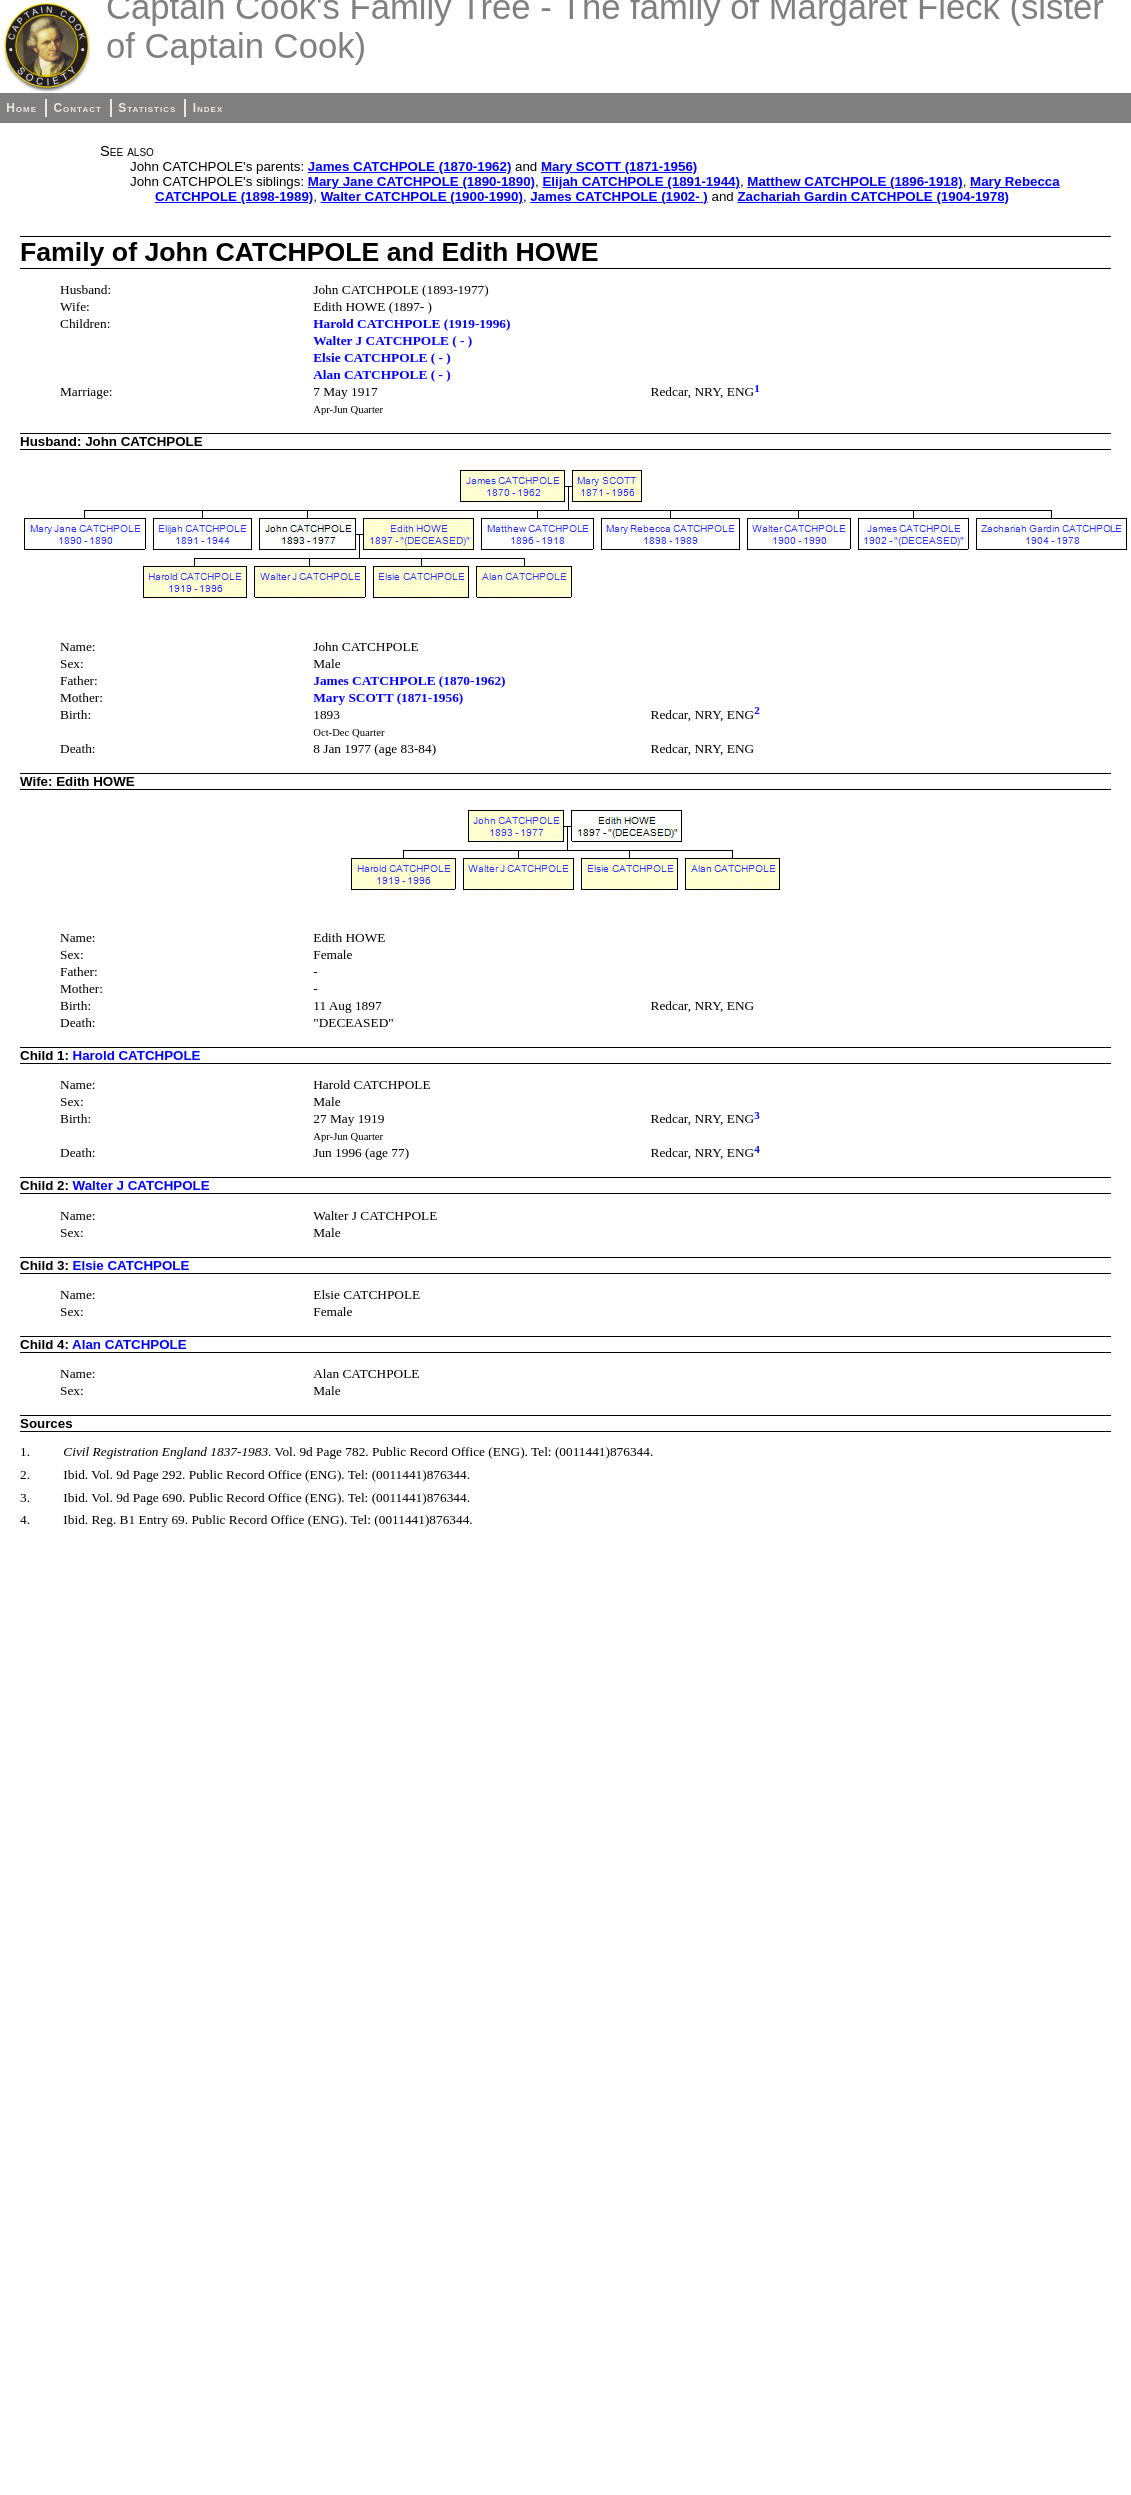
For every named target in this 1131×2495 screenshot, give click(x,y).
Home (21, 108)
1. (25, 1451)
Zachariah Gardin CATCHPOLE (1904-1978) (873, 196)
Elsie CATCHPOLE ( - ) (381, 357)
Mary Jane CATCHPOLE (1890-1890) (421, 181)
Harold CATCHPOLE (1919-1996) (411, 323)
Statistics (147, 108)
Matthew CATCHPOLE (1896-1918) (854, 181)
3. (25, 1497)
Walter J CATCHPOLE (141, 1185)
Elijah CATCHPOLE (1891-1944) (641, 181)
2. (25, 1474)
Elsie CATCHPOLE (131, 1265)
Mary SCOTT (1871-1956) (619, 166)
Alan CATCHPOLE (129, 1344)
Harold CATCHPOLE (137, 1055)
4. (25, 1519)
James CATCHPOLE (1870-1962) (409, 166)
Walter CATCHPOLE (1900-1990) (422, 196)
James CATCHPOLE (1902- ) (619, 196)
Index (208, 108)
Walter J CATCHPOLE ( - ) (392, 340)
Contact (77, 108)
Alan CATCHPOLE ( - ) (381, 374)
